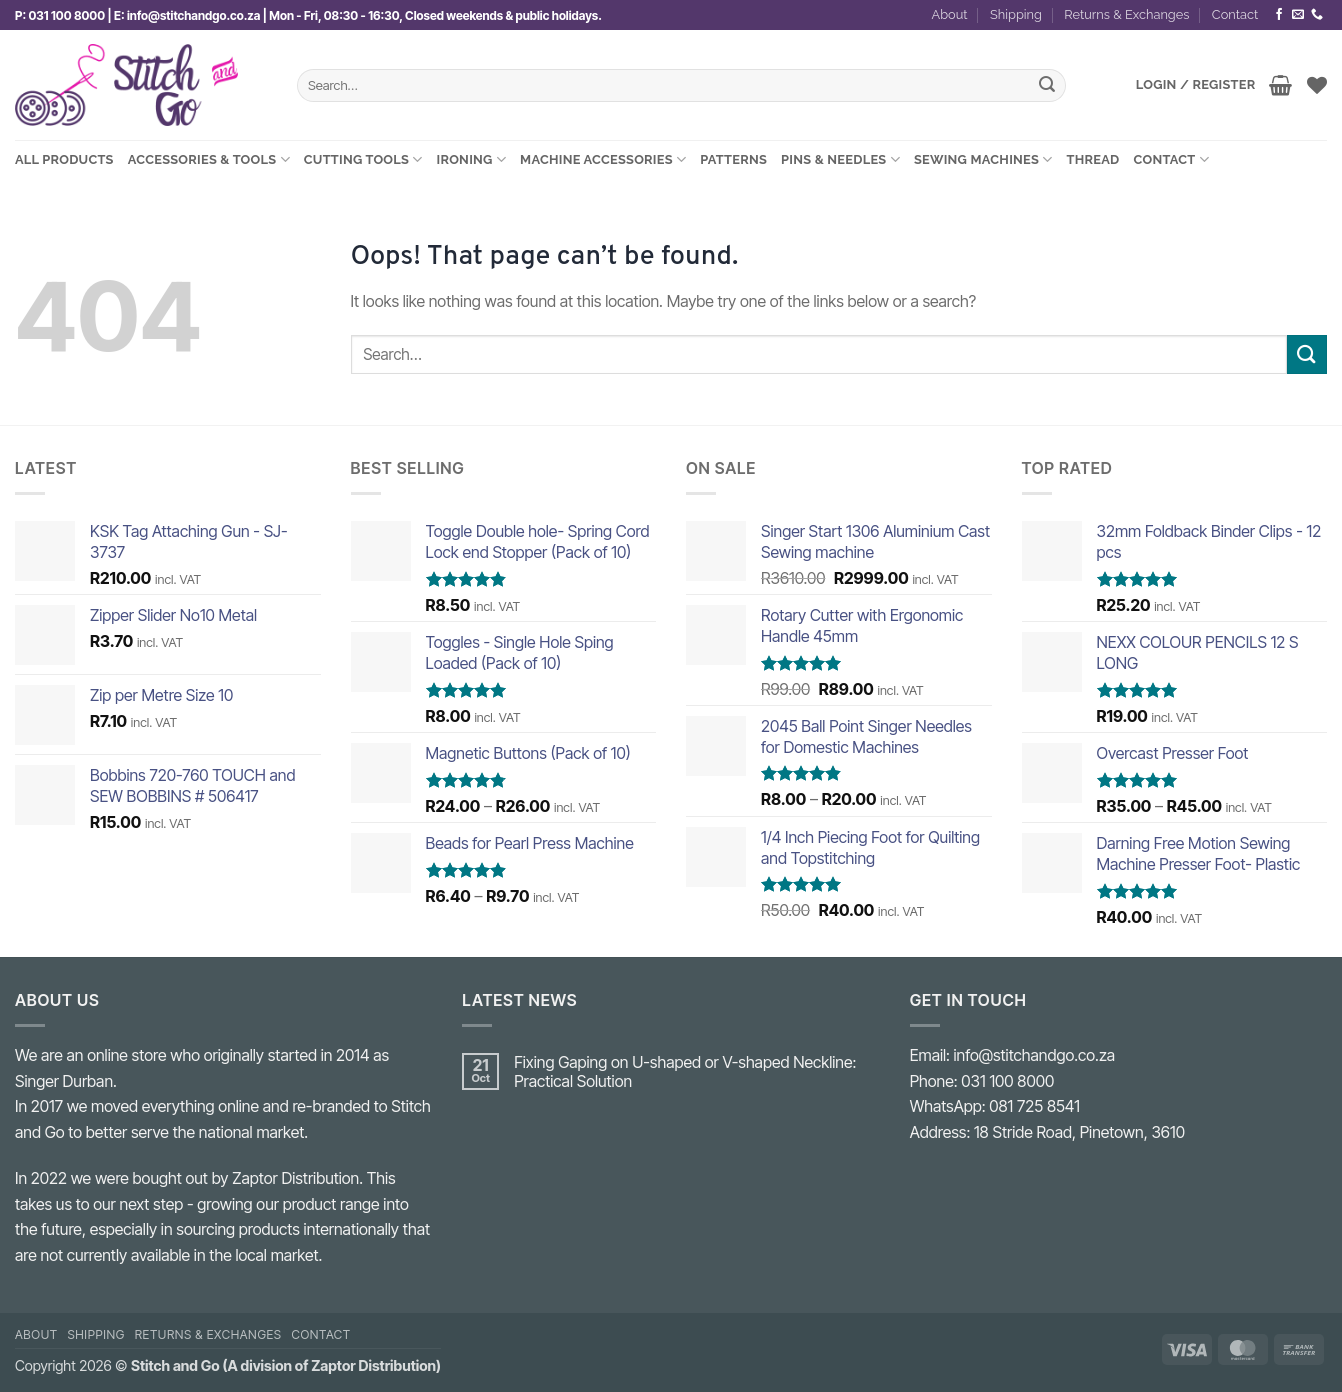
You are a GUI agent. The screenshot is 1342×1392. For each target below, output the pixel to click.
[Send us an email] (1298, 15)
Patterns (733, 159)
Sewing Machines (983, 159)
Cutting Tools (363, 159)
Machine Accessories (603, 159)
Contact (1235, 14)
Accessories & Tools (209, 159)
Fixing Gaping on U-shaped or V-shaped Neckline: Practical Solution (685, 1072)
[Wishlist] (1317, 85)
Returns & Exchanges (1126, 14)
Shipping (1016, 14)
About (950, 14)
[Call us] (1317, 15)
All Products (64, 159)
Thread (1093, 159)
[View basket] (1280, 85)
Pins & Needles (840, 159)
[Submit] (1047, 86)
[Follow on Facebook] (1279, 15)
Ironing (472, 159)
